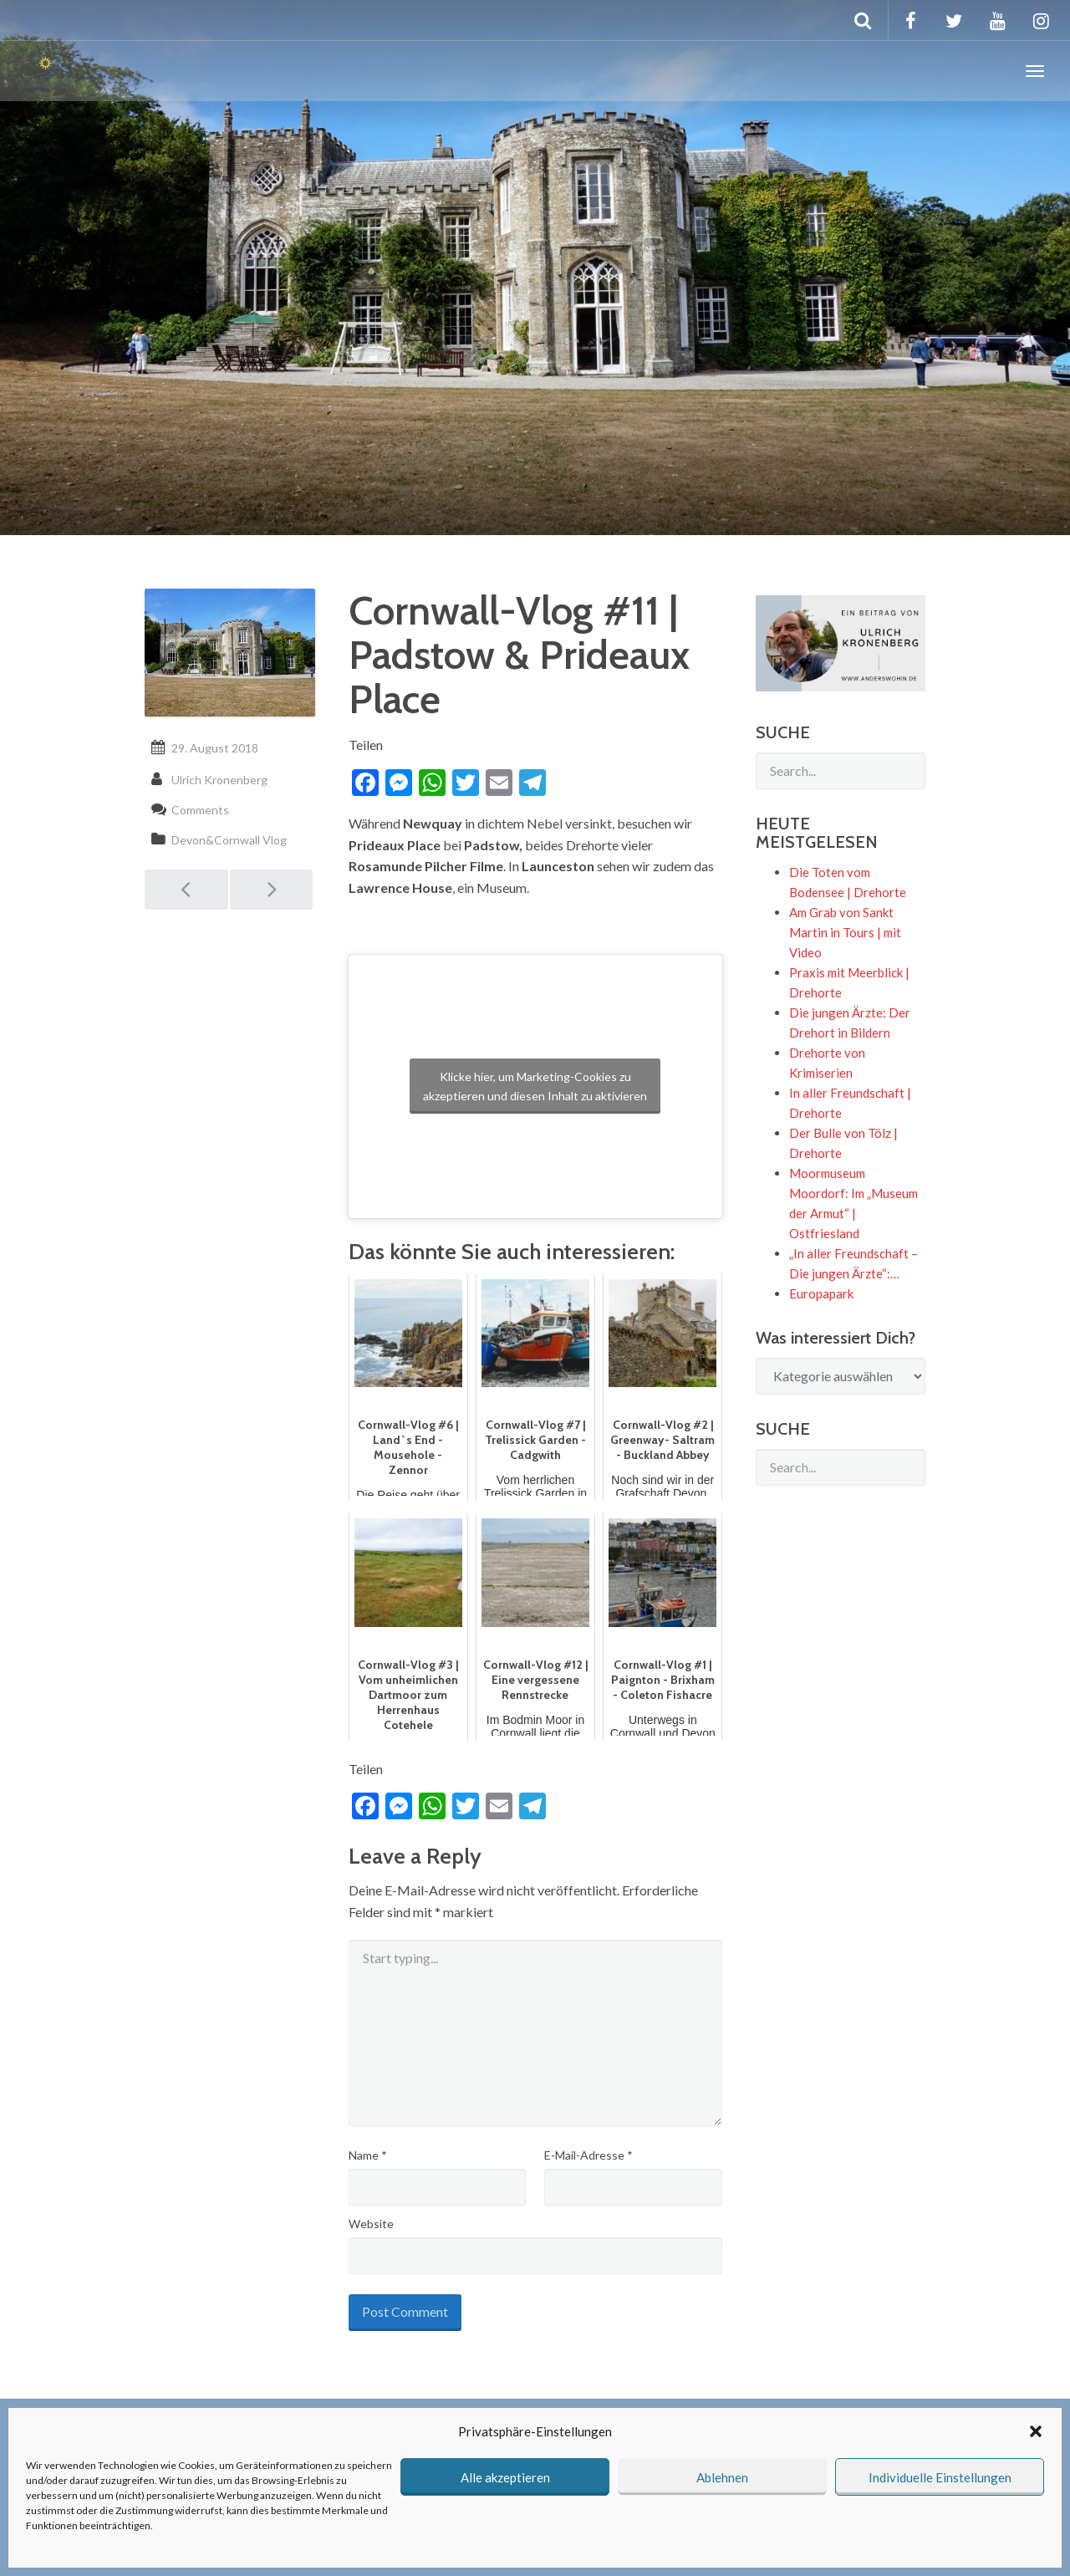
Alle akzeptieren (505, 2477)
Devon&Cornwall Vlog (229, 840)
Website (371, 2223)
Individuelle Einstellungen (940, 2477)
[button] (1035, 2431)
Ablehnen (722, 2477)
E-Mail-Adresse (588, 2155)
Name (368, 2155)
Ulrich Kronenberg (219, 780)
